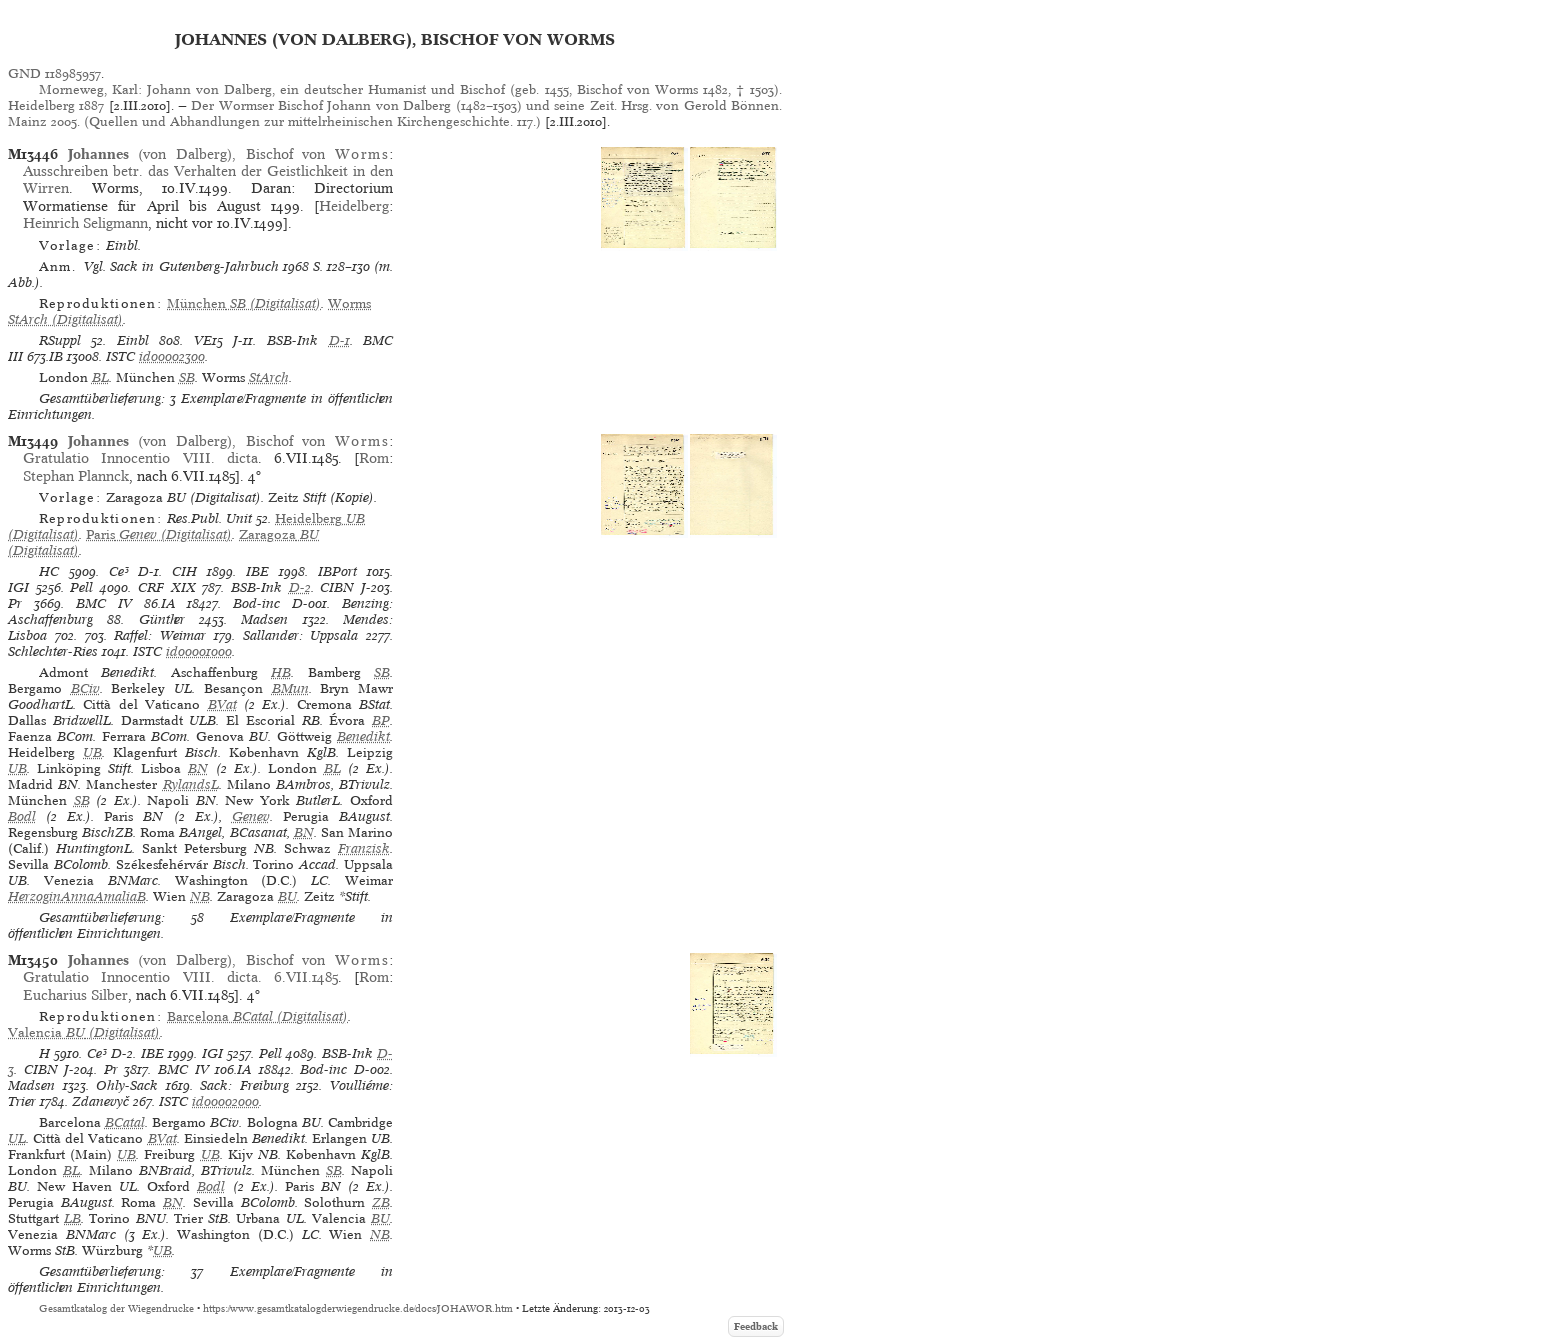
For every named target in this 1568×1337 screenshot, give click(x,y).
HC (49, 571)
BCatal (125, 1122)
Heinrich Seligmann (85, 223)
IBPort (337, 571)
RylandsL (191, 784)
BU (287, 896)
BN (198, 768)
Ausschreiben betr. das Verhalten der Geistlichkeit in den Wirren (208, 179)
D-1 (339, 340)
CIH (184, 571)
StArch (269, 377)
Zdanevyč (100, 1101)
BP (381, 720)
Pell (81, 587)
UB (92, 752)
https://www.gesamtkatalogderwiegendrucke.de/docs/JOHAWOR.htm (358, 1308)
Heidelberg (354, 206)
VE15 (208, 340)
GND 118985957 (54, 73)
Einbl (133, 340)
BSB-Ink (292, 340)
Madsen (264, 619)
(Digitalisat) (244, 303)
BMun (290, 688)
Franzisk (364, 848)
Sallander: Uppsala (301, 635)
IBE (257, 571)
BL (100, 377)
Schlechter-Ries (53, 651)
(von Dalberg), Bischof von (228, 154)
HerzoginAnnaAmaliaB (77, 896)
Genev (251, 816)
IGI (18, 587)
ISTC (120, 356)
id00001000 (199, 651)
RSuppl (60, 340)
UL (17, 1138)
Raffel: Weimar (160, 635)
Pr (15, 603)
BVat (222, 704)
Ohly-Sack (127, 1085)
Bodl (22, 816)
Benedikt (363, 736)
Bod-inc (256, 603)
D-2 (300, 587)
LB (72, 1218)
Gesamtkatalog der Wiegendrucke (116, 1308)
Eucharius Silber (75, 995)
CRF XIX (167, 587)
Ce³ (119, 571)
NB (200, 896)
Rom (374, 458)
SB (187, 377)
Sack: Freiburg (244, 1085)
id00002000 (225, 1101)
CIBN (337, 587)
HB (281, 672)
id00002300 (172, 356)
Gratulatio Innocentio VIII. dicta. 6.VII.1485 (180, 977)
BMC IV (104, 603)
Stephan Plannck (76, 476)
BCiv (85, 688)
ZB (381, 1202)
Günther (162, 619)
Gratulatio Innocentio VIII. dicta (140, 458)
